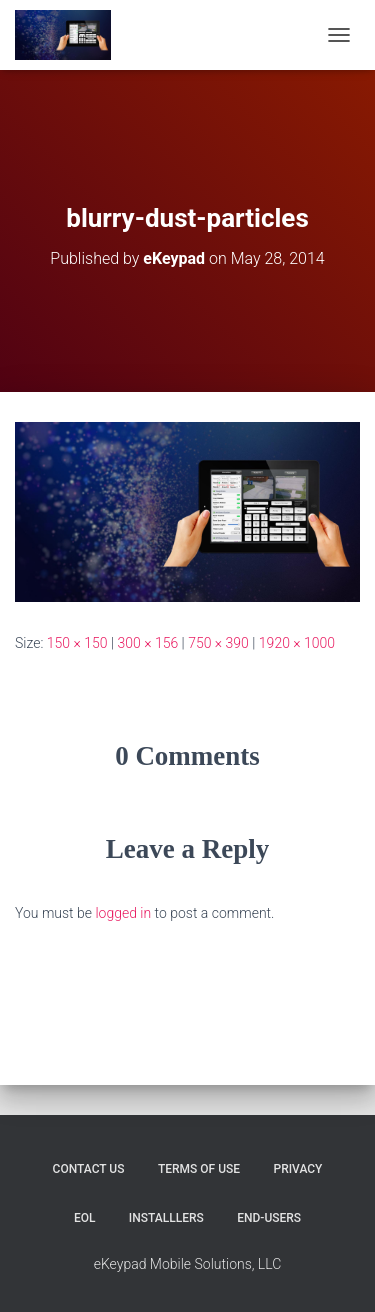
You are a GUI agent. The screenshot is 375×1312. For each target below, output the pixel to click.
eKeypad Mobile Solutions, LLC (188, 1264)
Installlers (166, 1218)
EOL (85, 1218)
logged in (123, 913)
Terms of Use (199, 1169)
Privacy (297, 1169)
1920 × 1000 (297, 643)
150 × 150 (77, 643)
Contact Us (89, 1169)
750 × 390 (218, 643)
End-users (269, 1218)
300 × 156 (147, 643)
